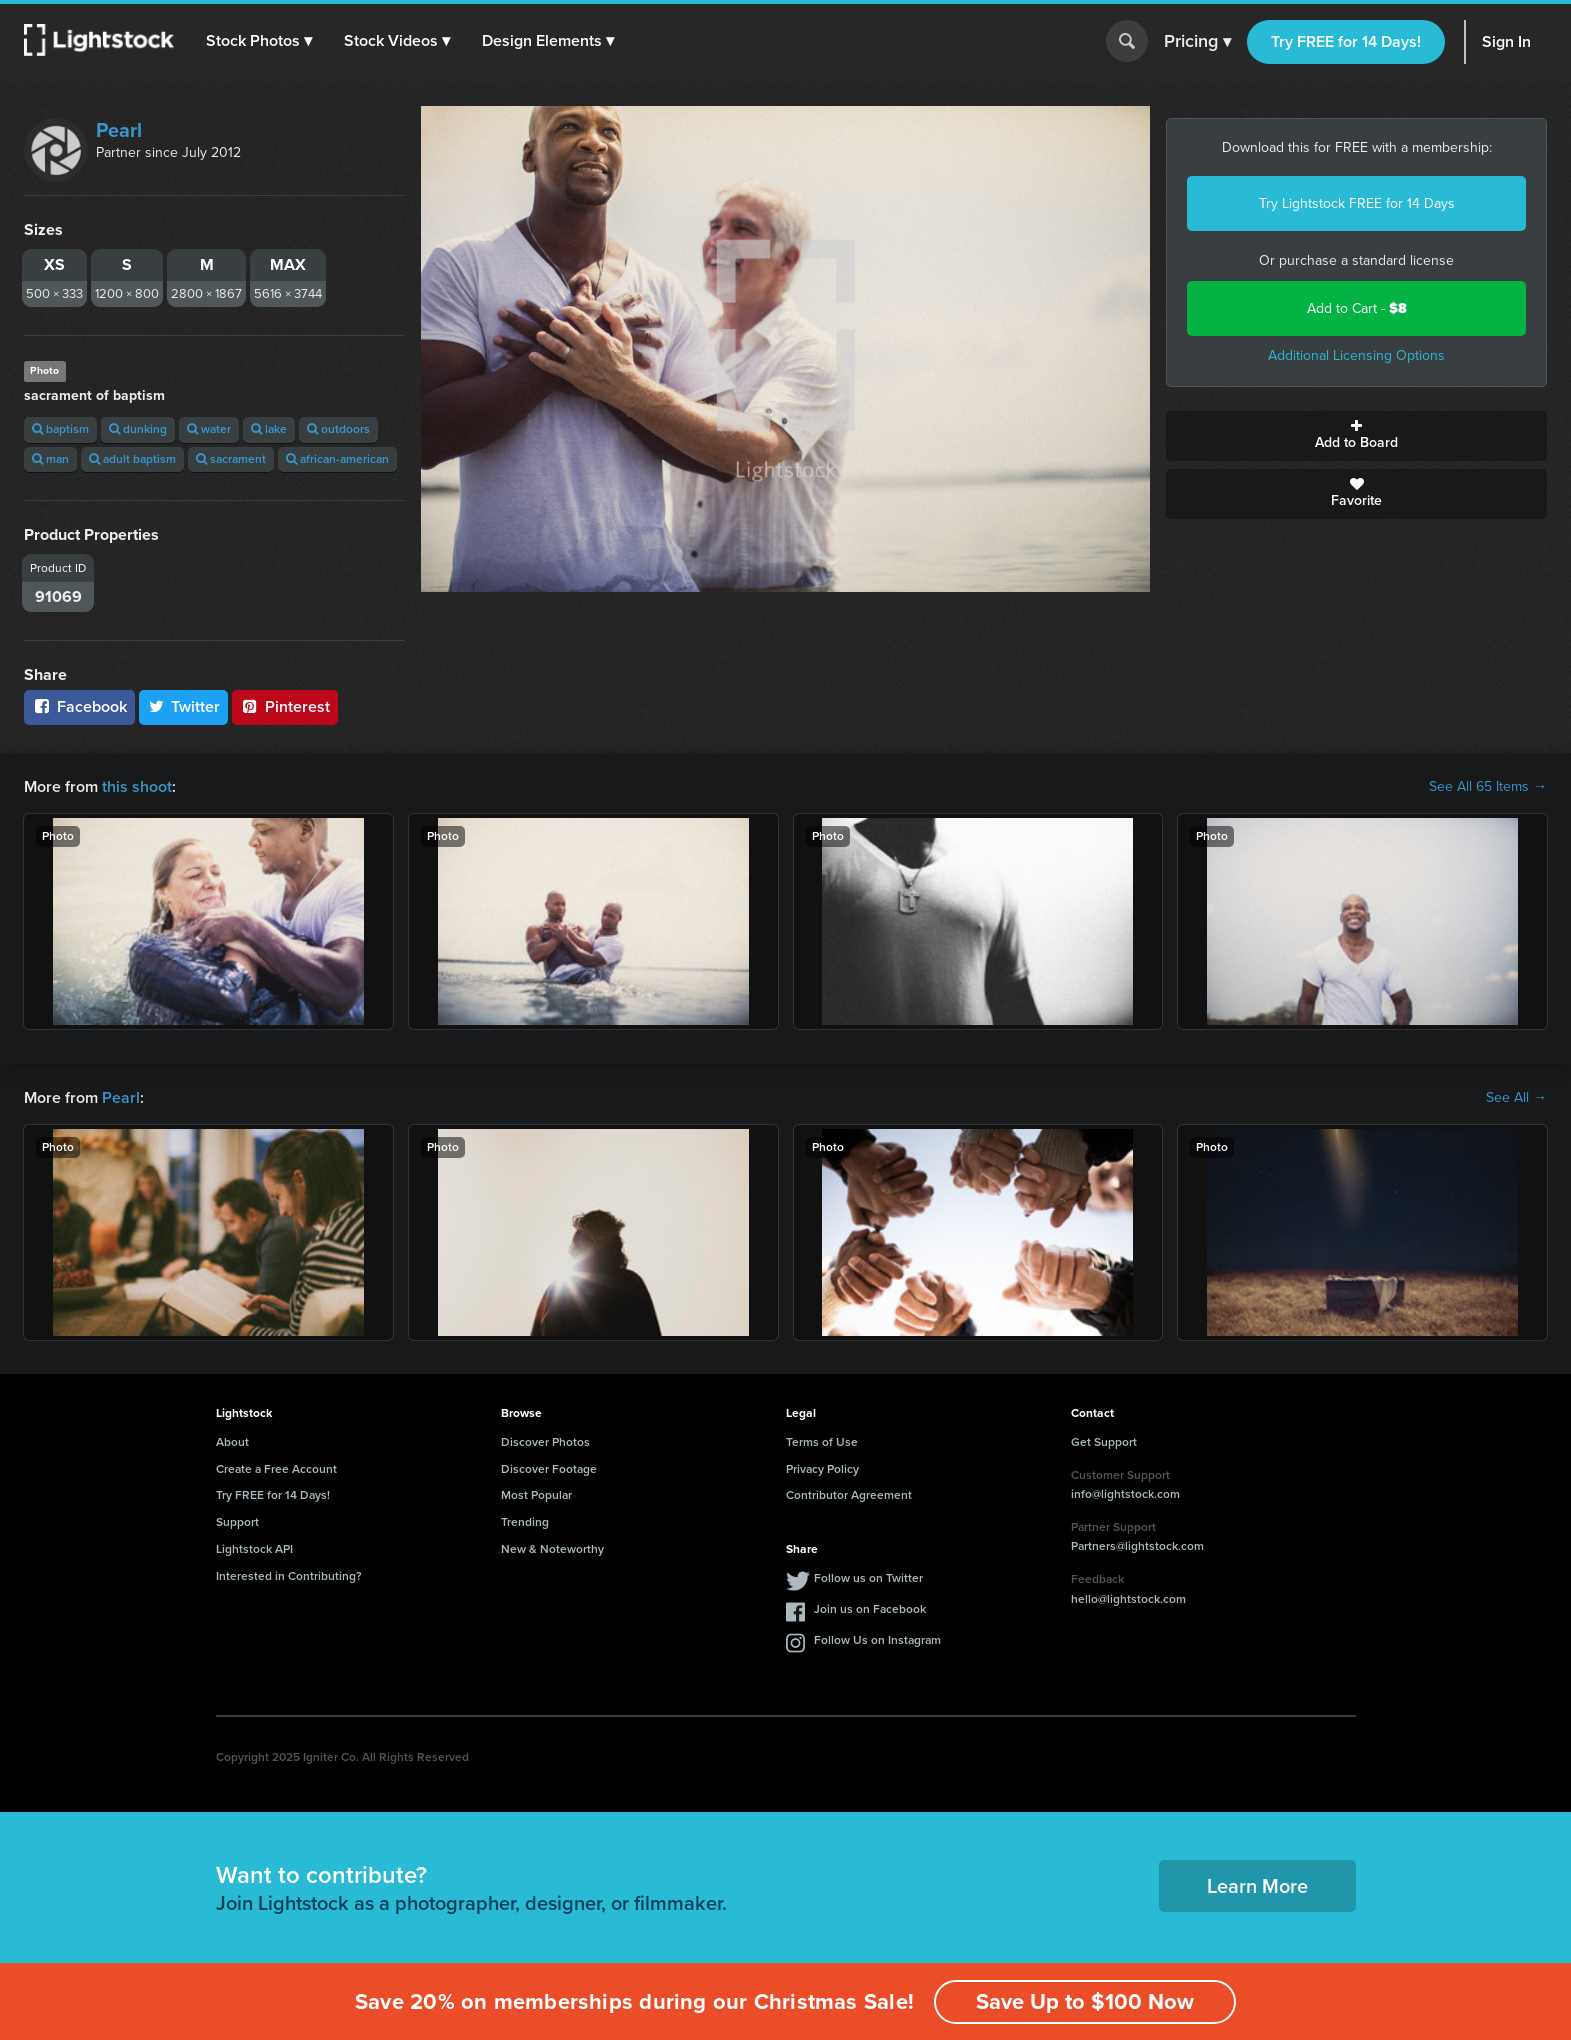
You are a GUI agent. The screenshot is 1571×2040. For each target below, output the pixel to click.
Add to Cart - (1357, 308)
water (209, 429)
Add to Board (1356, 436)
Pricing (1197, 42)
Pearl (119, 130)
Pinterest (285, 706)
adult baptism (132, 459)
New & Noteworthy (552, 1549)
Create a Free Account (276, 1469)
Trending (525, 1522)
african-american (337, 459)
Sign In (1506, 41)
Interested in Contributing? (289, 1576)
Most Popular (536, 1495)
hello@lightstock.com (1128, 1599)
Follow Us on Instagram (877, 1640)
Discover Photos (545, 1442)
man (50, 459)
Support (237, 1522)
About (232, 1442)
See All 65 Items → (1488, 787)
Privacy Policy (822, 1469)
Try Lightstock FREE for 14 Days (1357, 203)
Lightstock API (254, 1549)
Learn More (1257, 1886)
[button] (259, 41)
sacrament (231, 459)
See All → (1516, 1098)
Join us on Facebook (870, 1609)
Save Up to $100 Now (1085, 2001)
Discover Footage (549, 1469)
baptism (60, 429)
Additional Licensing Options (1356, 355)
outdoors (338, 429)
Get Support (1104, 1442)
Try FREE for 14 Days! (1346, 41)
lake (269, 429)
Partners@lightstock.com (1137, 1546)
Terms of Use (822, 1442)
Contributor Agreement (849, 1495)
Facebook (79, 706)
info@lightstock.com (1125, 1494)
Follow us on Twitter (868, 1578)
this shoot (137, 786)
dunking (138, 429)
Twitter (184, 706)
